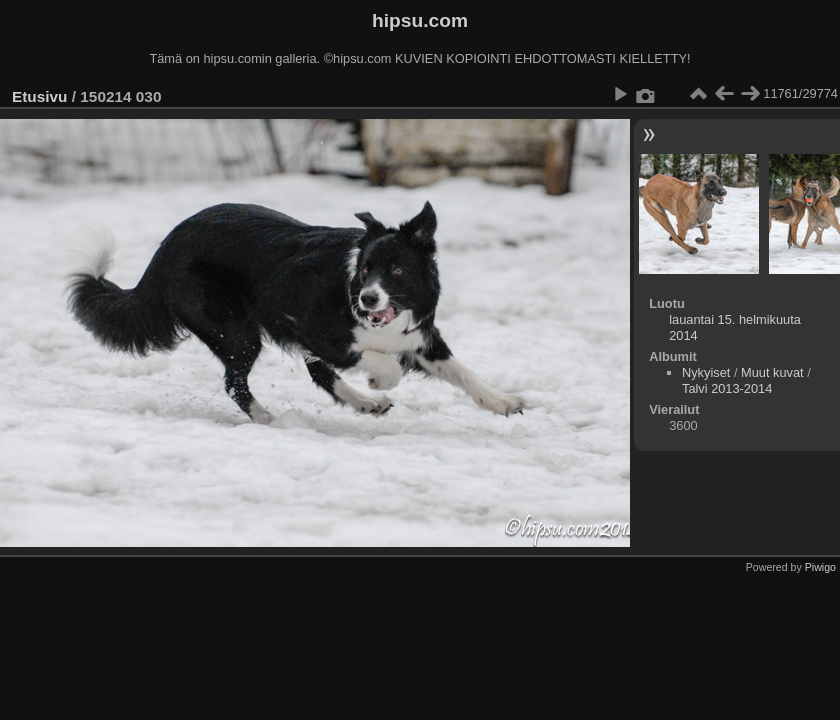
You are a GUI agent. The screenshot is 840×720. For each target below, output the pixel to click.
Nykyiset (706, 372)
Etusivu (39, 96)
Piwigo (820, 567)
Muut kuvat (772, 372)
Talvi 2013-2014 (727, 388)
